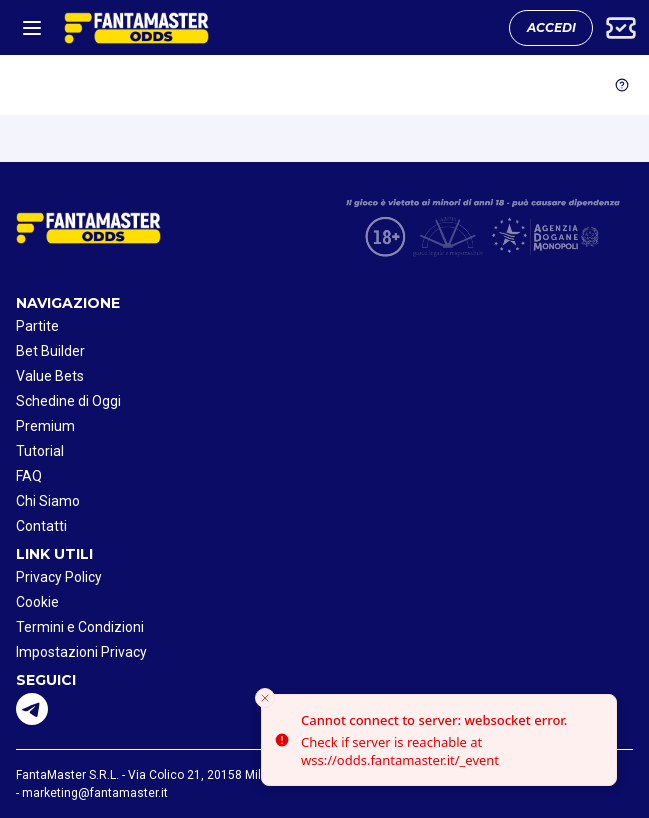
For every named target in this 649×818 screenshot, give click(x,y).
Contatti (41, 526)
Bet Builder (50, 351)
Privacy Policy (59, 577)
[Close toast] (265, 698)
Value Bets (50, 376)
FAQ (29, 476)
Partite (37, 326)
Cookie (37, 602)
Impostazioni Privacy (81, 652)
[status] (439, 740)
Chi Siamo (48, 501)
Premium (45, 426)
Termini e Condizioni (80, 627)
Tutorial (40, 451)
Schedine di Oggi (68, 401)
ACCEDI (551, 27)
